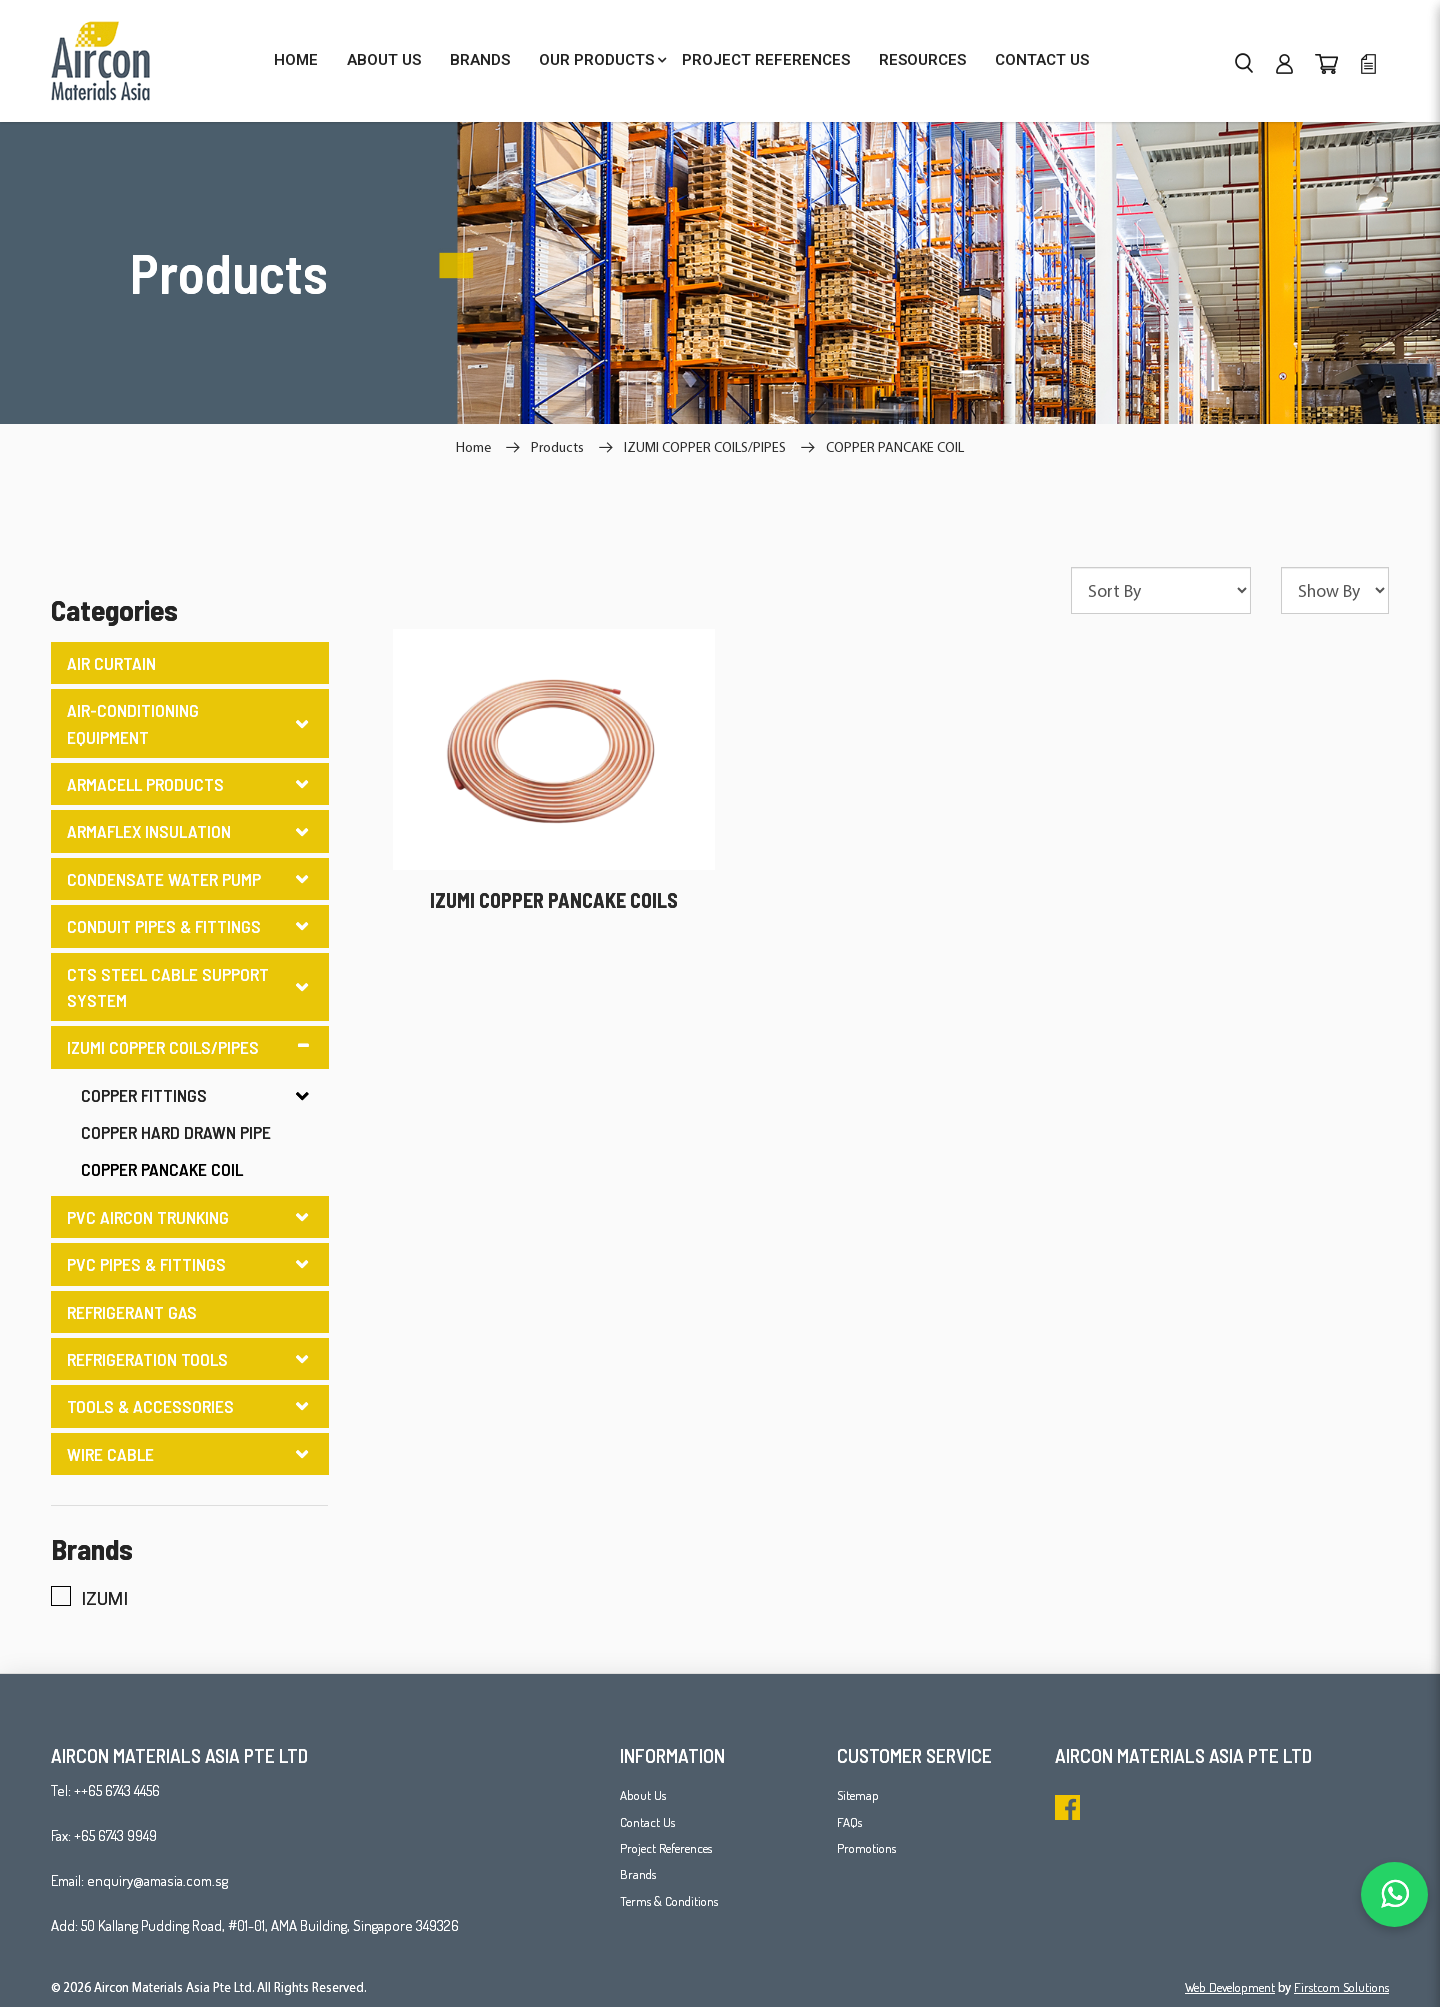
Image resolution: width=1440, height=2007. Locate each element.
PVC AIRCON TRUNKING (148, 1217)
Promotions (866, 1848)
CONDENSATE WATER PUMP (164, 879)
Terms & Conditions (669, 1901)
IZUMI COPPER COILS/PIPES (705, 447)
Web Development (1230, 1987)
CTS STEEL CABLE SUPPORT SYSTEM (168, 987)
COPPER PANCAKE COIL (895, 447)
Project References (666, 1848)
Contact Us (647, 1822)
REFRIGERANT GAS (132, 1312)
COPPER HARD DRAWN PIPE (176, 1132)
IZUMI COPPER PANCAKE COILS (554, 900)
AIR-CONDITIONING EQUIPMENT (133, 723)
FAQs (849, 1822)
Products (557, 447)
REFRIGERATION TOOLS (147, 1359)
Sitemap (858, 1795)
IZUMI (89, 1597)
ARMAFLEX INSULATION (149, 831)
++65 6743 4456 (117, 1790)
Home (473, 447)
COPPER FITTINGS (144, 1095)
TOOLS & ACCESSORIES (150, 1406)
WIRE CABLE (110, 1454)
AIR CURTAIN (111, 663)
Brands (638, 1874)
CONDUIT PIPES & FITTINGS (164, 926)
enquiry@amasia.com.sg (157, 1880)
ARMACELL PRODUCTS (145, 784)
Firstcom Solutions (1341, 1987)
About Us (643, 1795)
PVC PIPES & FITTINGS (146, 1264)
